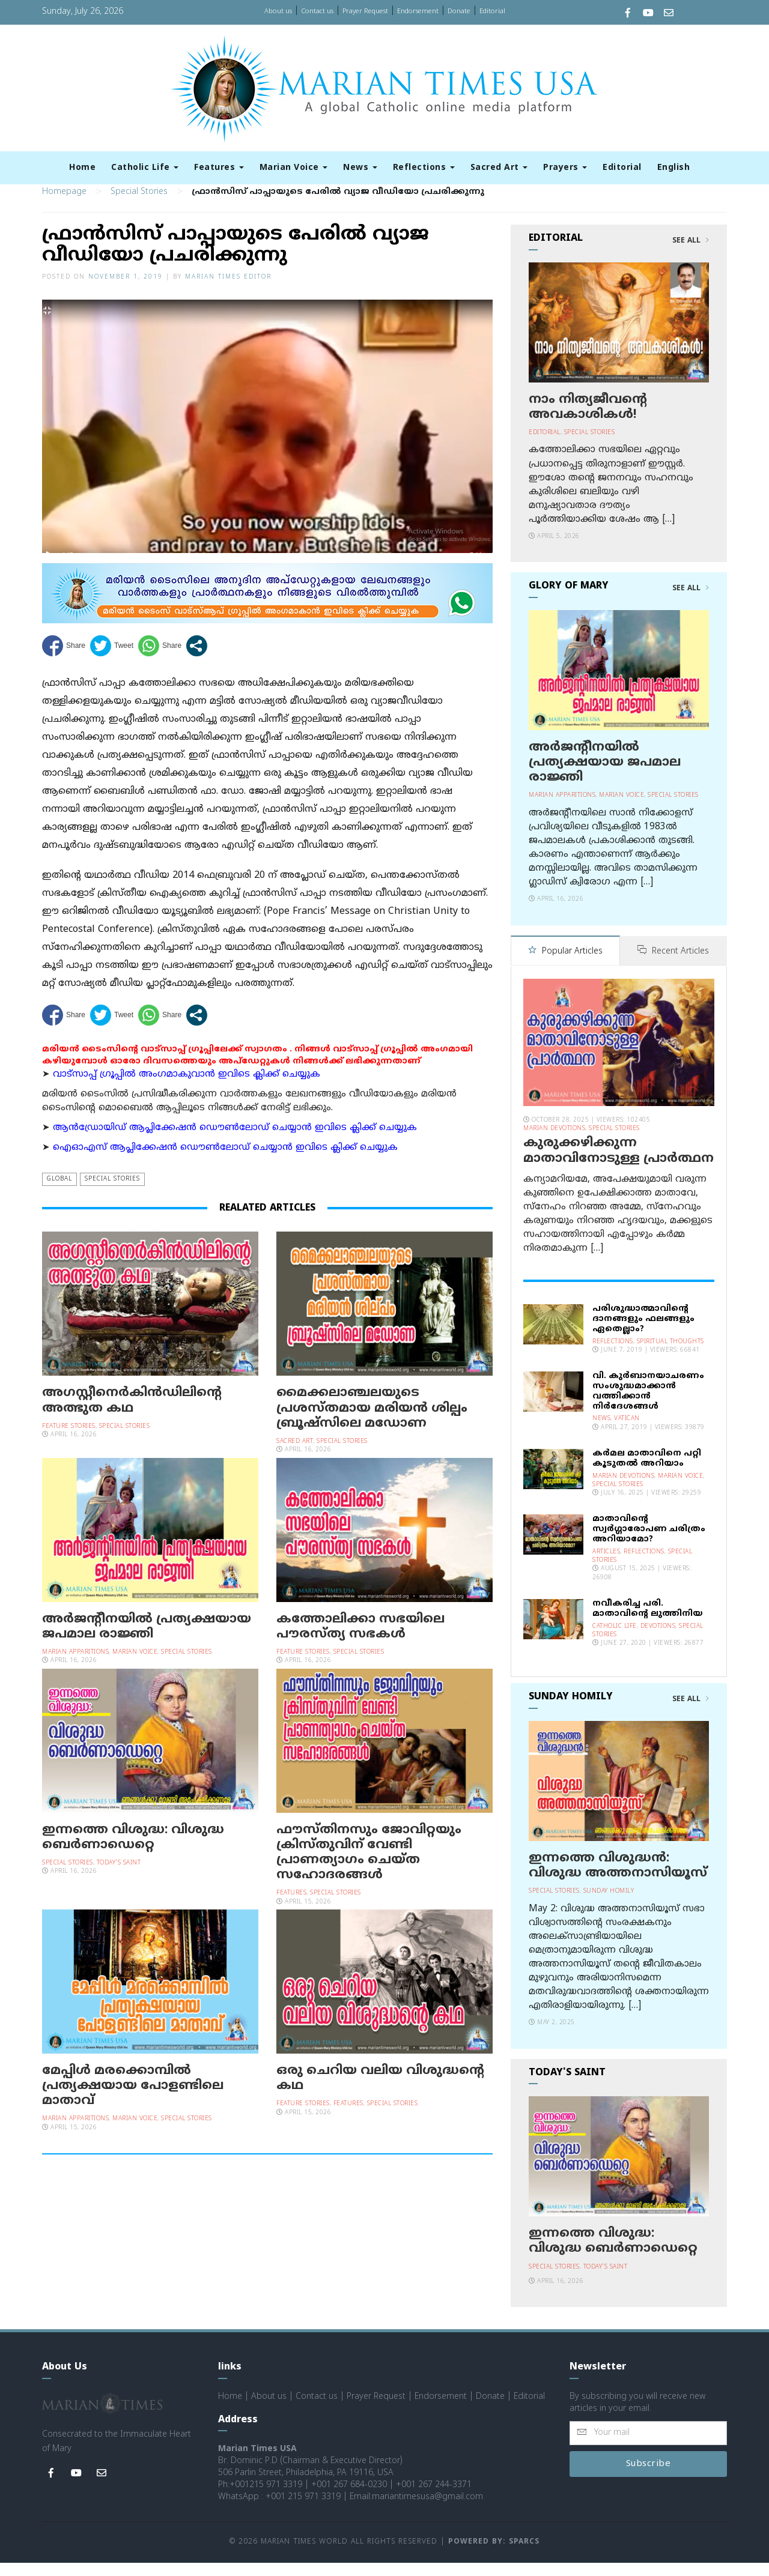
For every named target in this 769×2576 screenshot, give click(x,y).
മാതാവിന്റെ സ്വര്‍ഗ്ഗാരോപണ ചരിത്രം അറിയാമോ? (648, 1543)
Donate (459, 11)
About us (278, 11)
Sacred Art (499, 168)
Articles (606, 1565)
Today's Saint (119, 1877)
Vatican (627, 1432)
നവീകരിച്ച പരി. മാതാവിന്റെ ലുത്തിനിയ (647, 1622)
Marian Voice (294, 168)
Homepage (64, 207)
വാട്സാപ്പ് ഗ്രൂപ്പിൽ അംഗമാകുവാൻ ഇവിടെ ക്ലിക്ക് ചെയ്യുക (186, 1089)
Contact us (317, 11)
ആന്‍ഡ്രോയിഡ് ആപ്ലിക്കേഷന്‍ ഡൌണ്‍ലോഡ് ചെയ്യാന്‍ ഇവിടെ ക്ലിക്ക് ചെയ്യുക (235, 1142)
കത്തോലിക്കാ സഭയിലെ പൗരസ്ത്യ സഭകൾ (360, 1641)
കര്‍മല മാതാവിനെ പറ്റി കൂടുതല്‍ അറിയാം (646, 1472)
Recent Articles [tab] (673, 966)
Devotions (658, 1639)
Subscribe (648, 2477)
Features (219, 168)
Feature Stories (69, 1441)
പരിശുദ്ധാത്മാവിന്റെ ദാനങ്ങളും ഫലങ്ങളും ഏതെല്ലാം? (643, 1332)
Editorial (492, 11)
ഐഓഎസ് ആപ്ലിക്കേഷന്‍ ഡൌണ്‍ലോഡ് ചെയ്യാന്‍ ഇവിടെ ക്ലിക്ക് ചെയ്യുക (225, 1163)
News (360, 168)
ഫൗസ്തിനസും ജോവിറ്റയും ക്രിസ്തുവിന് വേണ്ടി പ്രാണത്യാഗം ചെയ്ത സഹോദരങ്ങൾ (368, 1867)
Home (82, 168)
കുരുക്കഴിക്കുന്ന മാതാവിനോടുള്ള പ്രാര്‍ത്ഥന (618, 1164)
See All (690, 256)
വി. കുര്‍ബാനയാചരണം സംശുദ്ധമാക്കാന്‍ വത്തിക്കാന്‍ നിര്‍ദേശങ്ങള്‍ (648, 1405)
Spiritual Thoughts (670, 1355)
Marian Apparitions (75, 1666)
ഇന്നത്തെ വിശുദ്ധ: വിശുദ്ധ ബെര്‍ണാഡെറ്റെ (133, 1852)
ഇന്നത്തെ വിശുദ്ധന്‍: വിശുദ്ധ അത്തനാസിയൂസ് (618, 1879)
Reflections (424, 168)
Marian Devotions (554, 1142)
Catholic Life (144, 168)
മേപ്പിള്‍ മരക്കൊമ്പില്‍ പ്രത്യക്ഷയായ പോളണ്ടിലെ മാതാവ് (132, 2100)
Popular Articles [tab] (565, 966)
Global (59, 1194)
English (673, 168)
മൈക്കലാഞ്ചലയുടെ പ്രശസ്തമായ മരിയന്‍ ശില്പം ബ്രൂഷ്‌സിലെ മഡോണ (371, 1423)
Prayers (565, 168)
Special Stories (139, 207)
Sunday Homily (608, 1905)
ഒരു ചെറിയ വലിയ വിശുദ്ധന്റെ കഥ (380, 2093)
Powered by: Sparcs (494, 2555)
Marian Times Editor (228, 291)
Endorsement (418, 11)
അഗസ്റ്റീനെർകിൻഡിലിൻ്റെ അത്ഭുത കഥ (132, 1415)
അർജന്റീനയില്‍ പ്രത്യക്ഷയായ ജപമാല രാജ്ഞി (146, 1641)
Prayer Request (365, 11)
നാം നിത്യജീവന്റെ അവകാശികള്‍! (588, 422)
